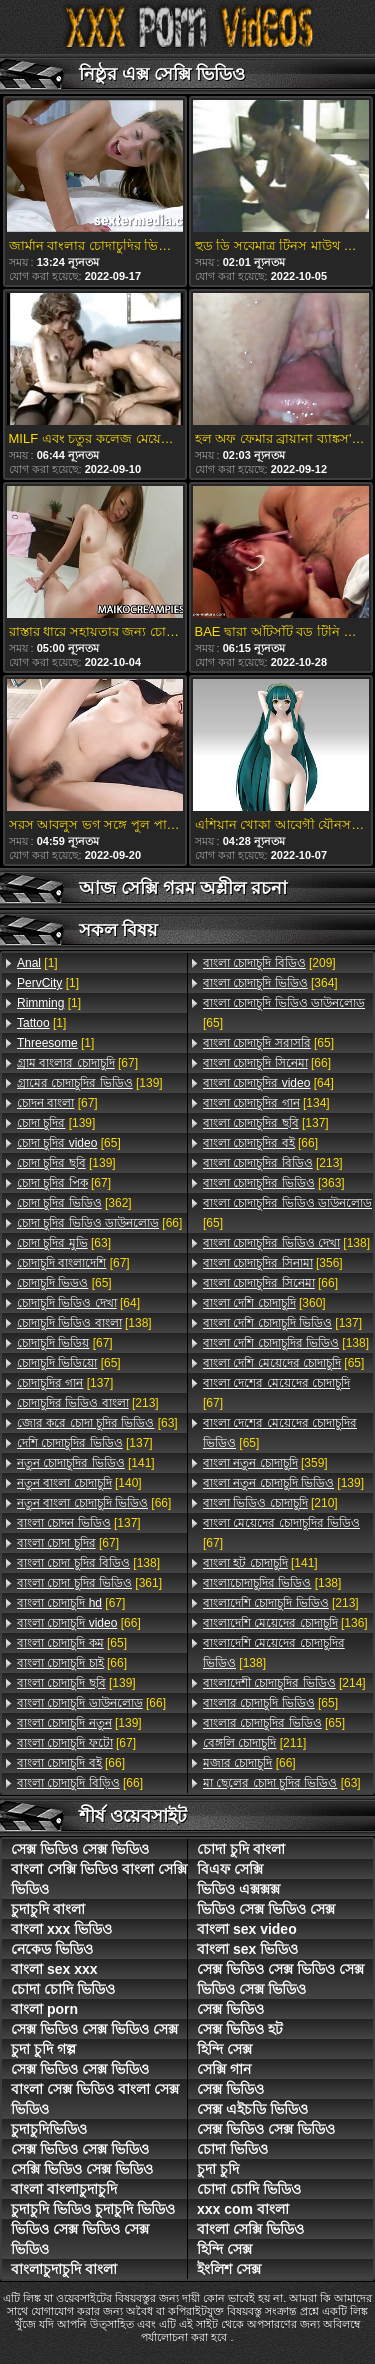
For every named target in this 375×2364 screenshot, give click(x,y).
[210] (270, 1503)
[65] (69, 1143)
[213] (88, 1403)
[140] (79, 1483)
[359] (265, 1463)
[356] (273, 1263)
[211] (254, 1743)
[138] (84, 1323)
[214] (284, 1683)
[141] (86, 1463)
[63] (64, 1243)
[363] (274, 1183)
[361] (89, 1583)
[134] (266, 1103)
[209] (269, 963)
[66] (99, 1223)
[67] (77, 1063)
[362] (74, 1203)
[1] (37, 963)
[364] (270, 983)
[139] (90, 1083)
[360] (264, 1303)
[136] (285, 1623)
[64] (78, 1303)
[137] (65, 1383)
